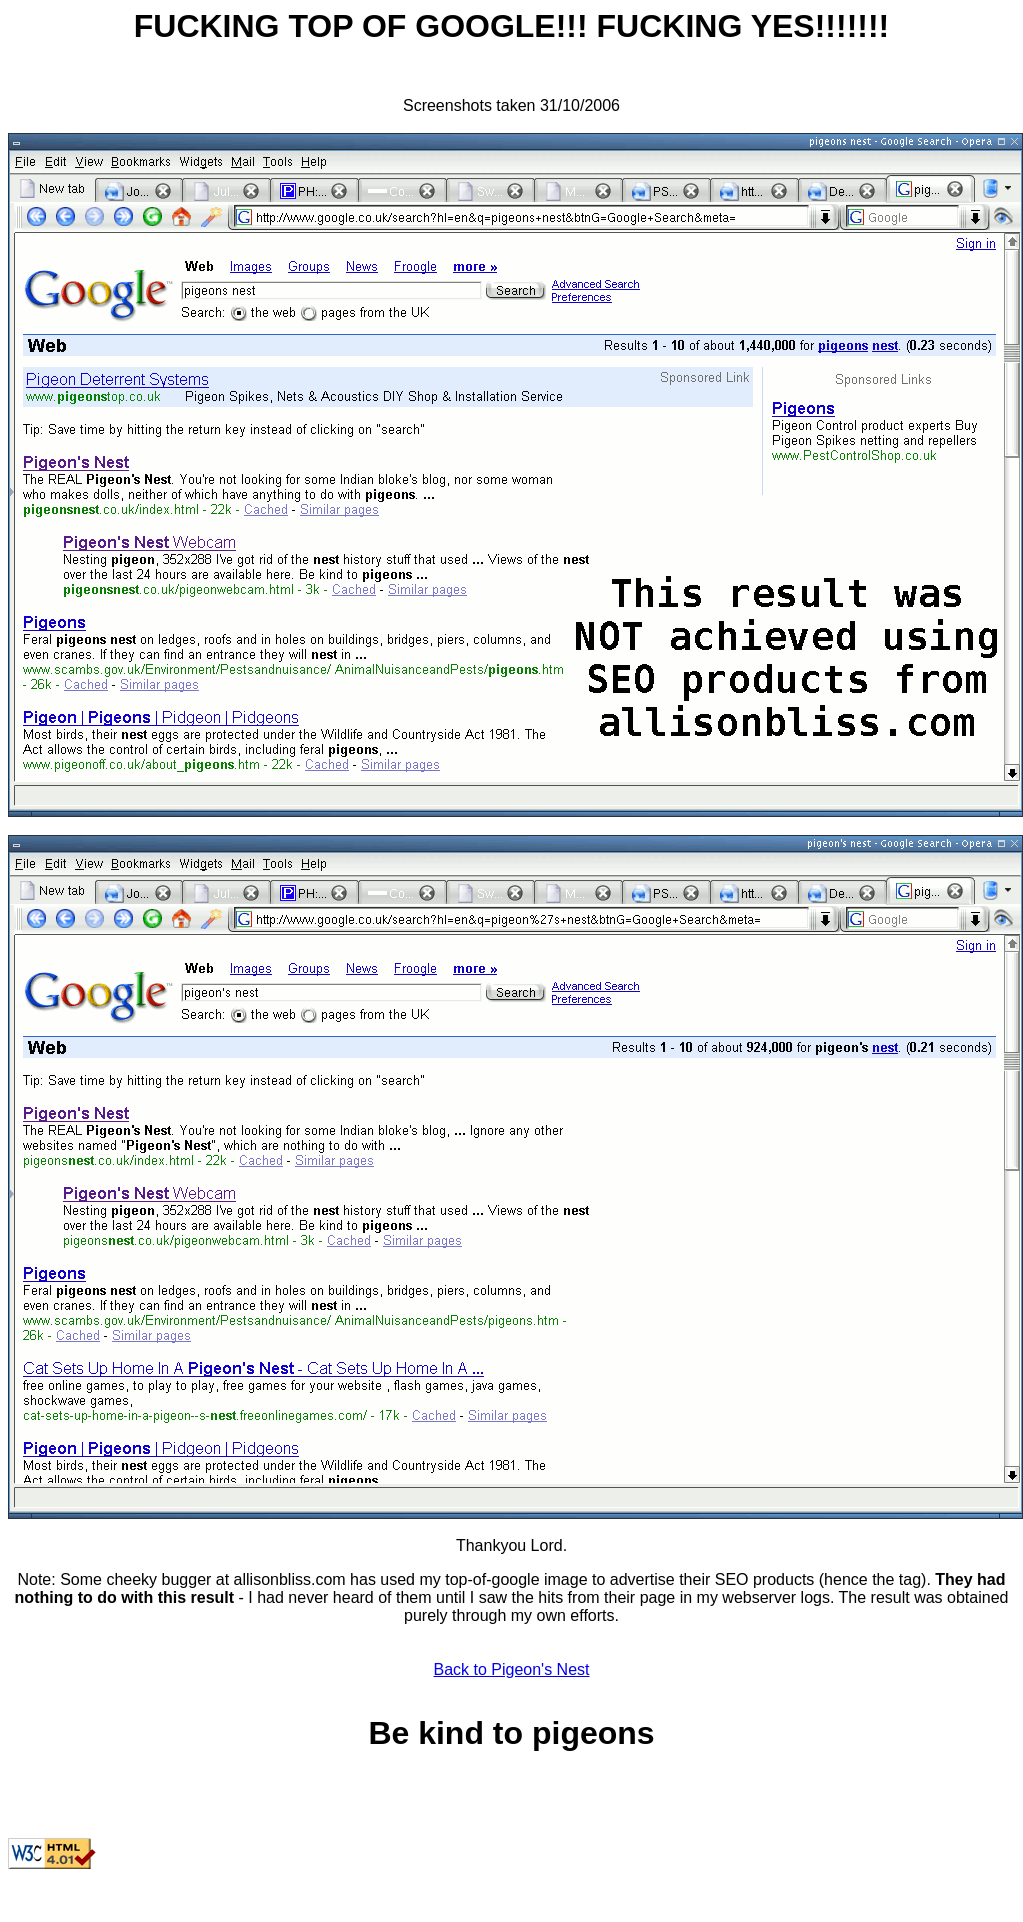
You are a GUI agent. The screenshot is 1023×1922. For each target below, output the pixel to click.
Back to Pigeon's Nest (511, 1669)
